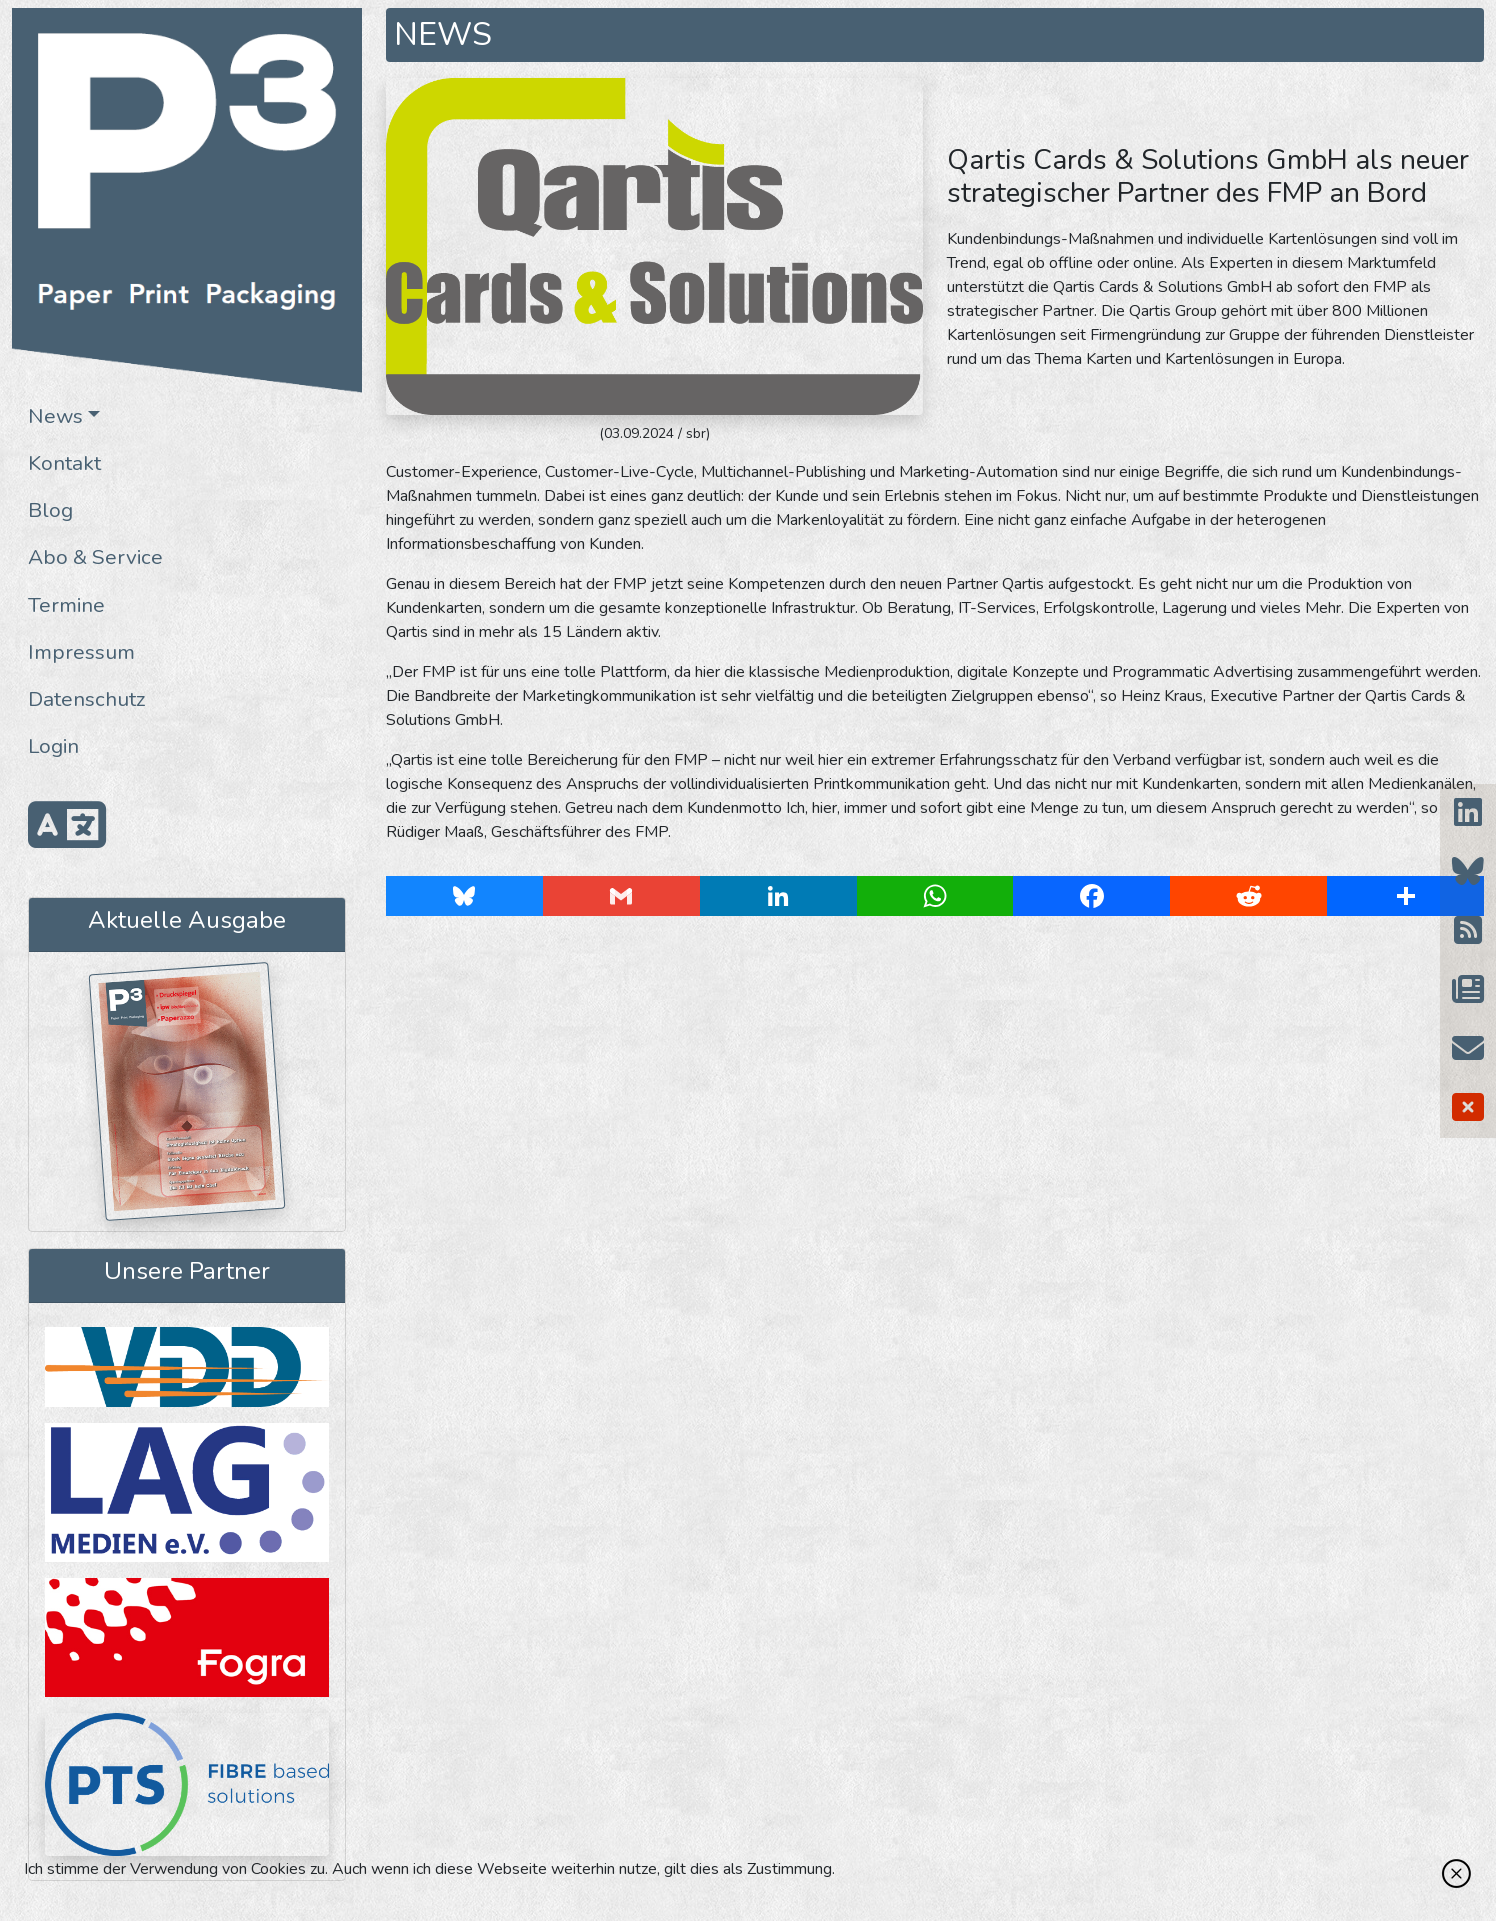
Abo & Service (95, 557)
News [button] (55, 416)
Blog (50, 510)
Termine (66, 605)
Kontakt (64, 463)
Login (53, 746)
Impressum (81, 652)
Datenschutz (87, 699)
